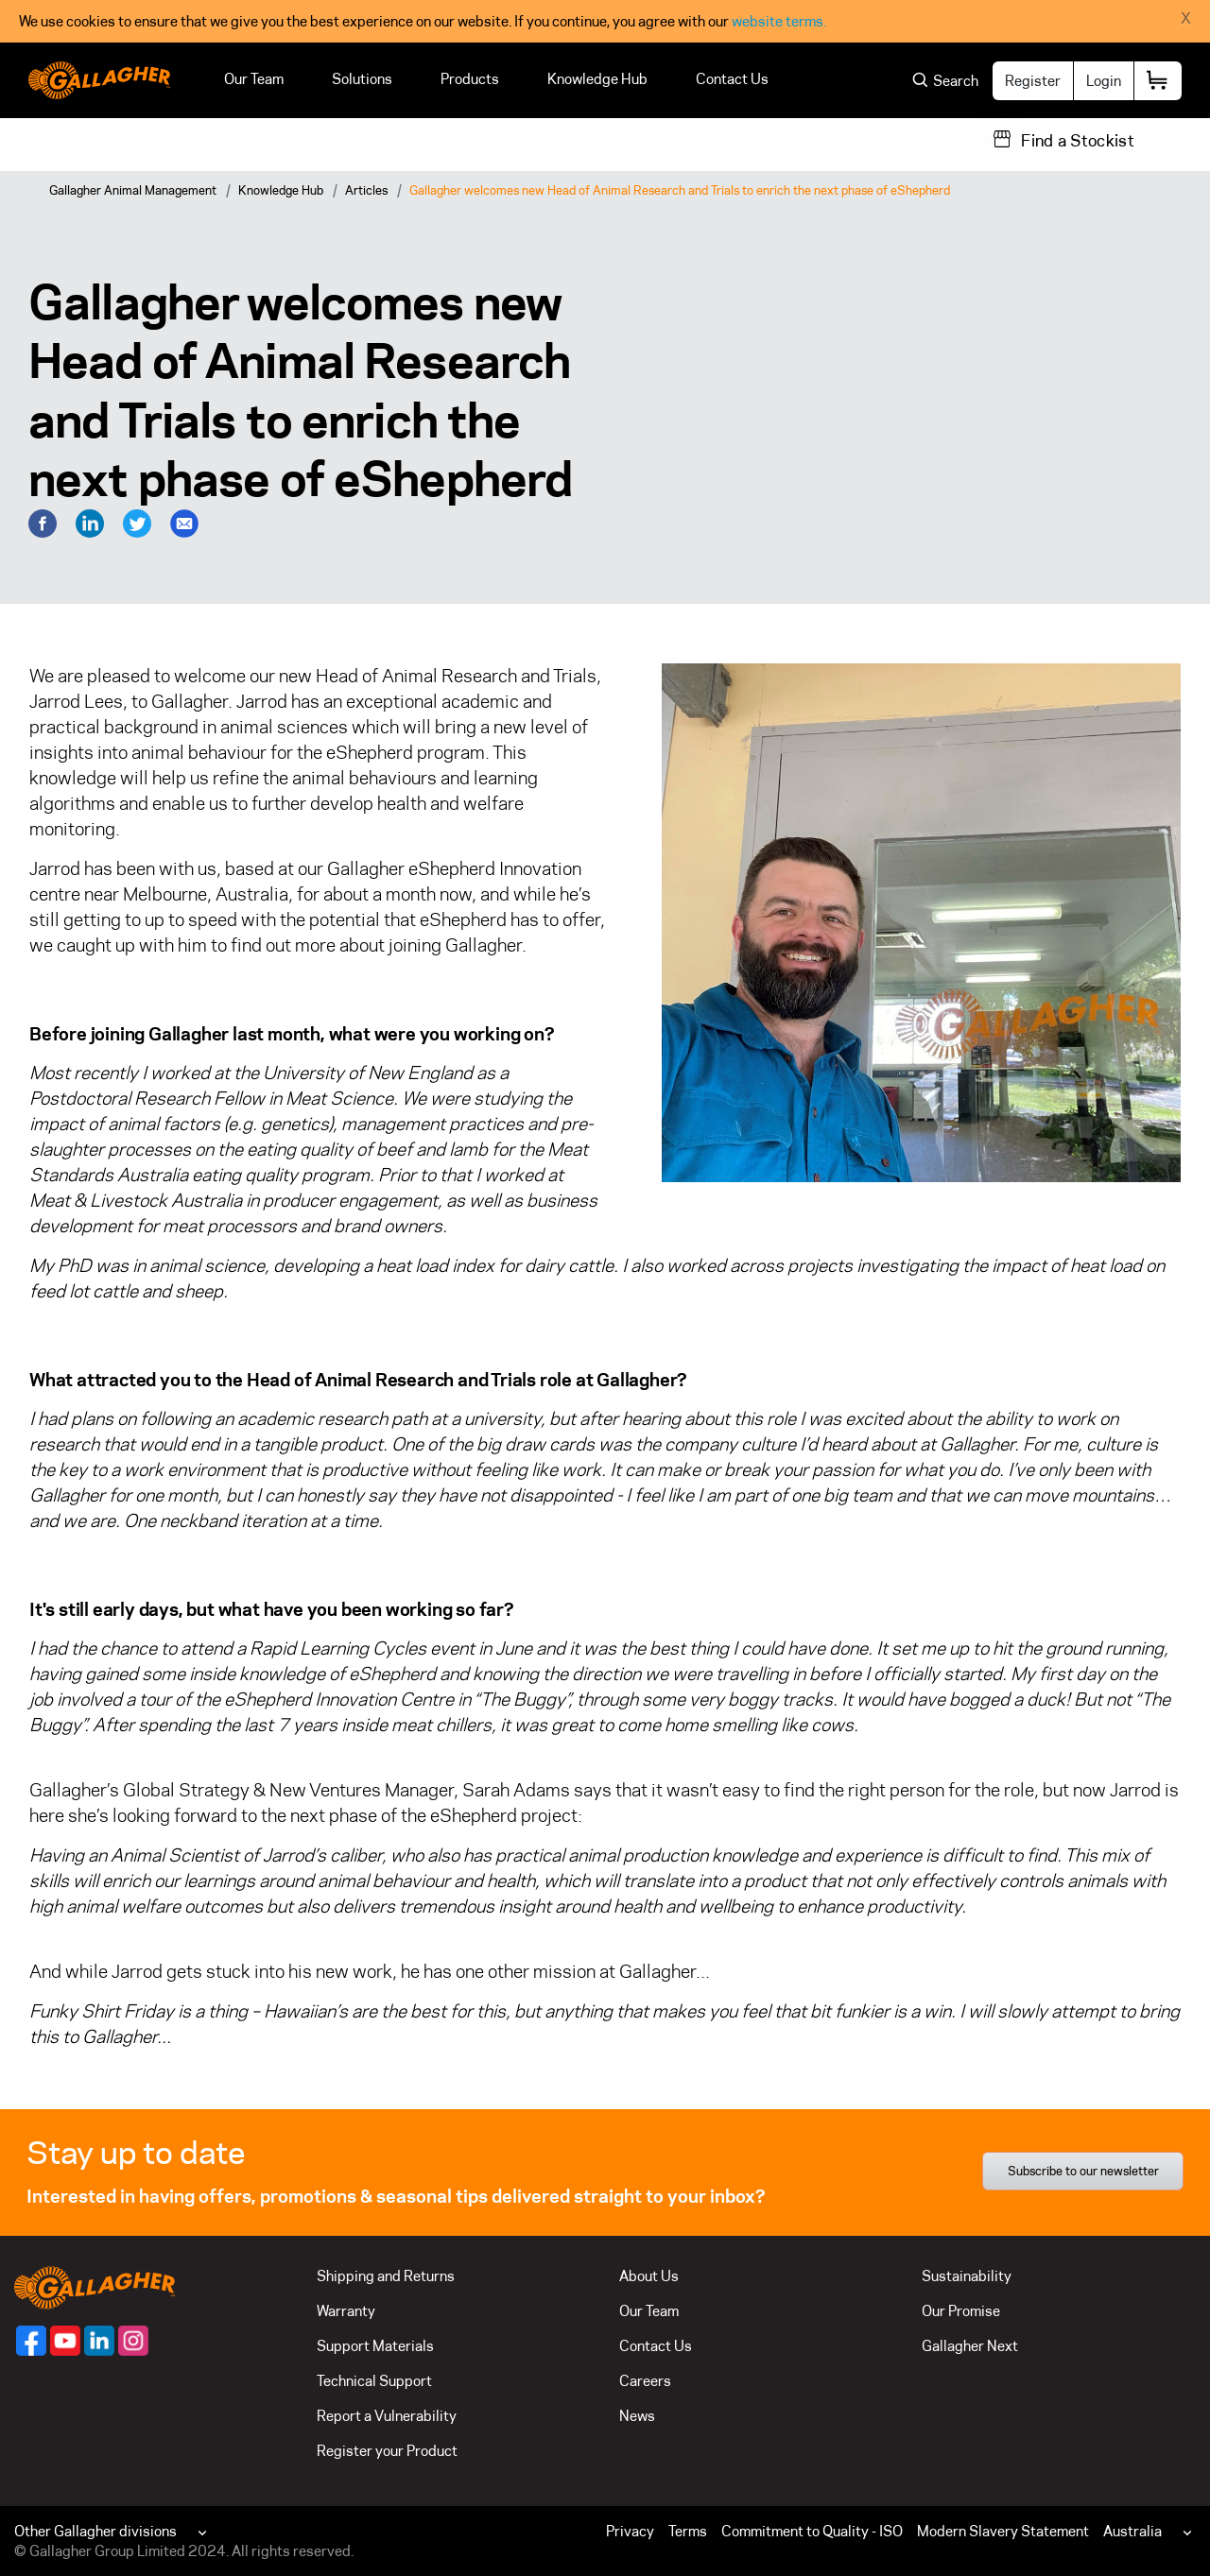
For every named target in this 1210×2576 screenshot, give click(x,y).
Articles (366, 189)
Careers (645, 2381)
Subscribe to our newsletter (1083, 2170)
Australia (1132, 2531)
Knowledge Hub (597, 79)
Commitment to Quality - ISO (812, 2531)
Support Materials (375, 2346)
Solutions (362, 79)
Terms (687, 2531)
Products (470, 79)
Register (1033, 81)
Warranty (346, 2311)
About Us (649, 2276)
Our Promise (961, 2311)
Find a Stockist (1077, 140)
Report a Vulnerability (387, 2416)
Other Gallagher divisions (95, 2531)
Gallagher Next (970, 2346)
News (637, 2416)
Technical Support (374, 2381)
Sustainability (966, 2276)
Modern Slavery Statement (1003, 2531)
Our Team (254, 79)
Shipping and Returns (386, 2276)
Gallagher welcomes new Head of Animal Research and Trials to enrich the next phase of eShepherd (679, 189)
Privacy (630, 2531)
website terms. (779, 21)
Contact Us (732, 79)
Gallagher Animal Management (132, 189)
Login (1103, 81)
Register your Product (387, 2451)
